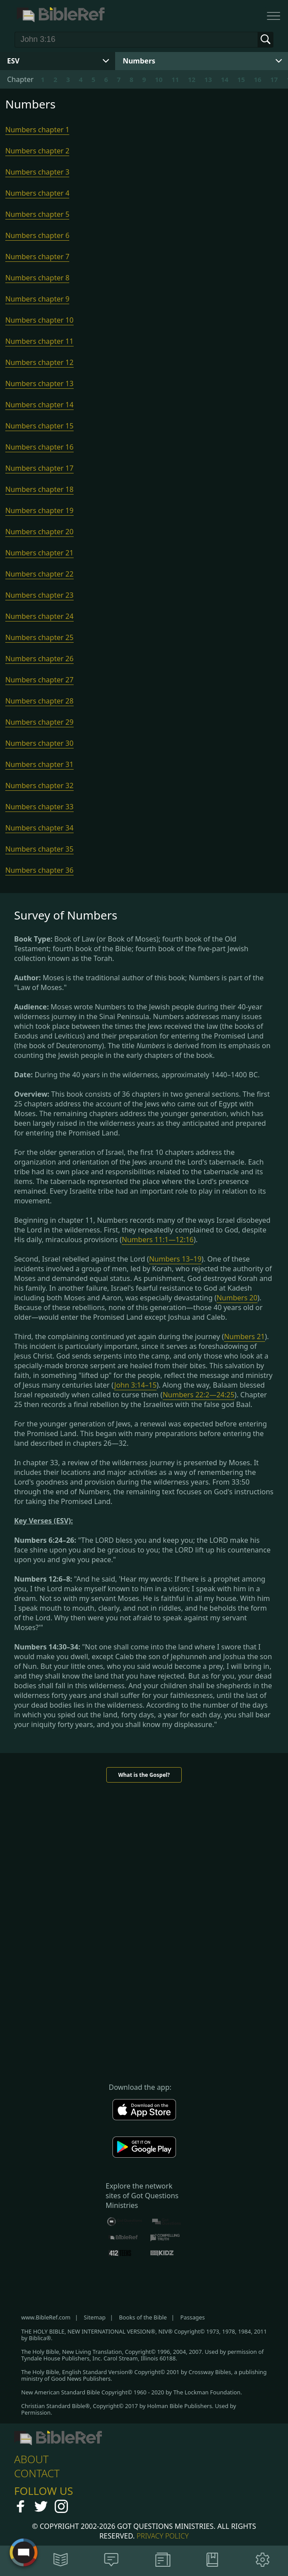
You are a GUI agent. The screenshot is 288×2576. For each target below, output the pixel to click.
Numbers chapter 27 (39, 680)
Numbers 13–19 (175, 1259)
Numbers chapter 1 (37, 129)
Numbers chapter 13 (39, 383)
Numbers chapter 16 (39, 447)
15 (241, 79)
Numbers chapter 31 (39, 764)
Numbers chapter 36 (39, 870)
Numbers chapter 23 (39, 595)
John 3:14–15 (135, 1385)
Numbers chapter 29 (39, 722)
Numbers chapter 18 (39, 489)
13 (208, 79)
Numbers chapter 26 (39, 658)
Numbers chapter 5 (37, 214)
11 (175, 79)
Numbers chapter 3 (37, 172)
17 (274, 79)
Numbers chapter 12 (39, 362)
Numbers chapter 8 (37, 278)
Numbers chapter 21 (39, 553)
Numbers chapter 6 (37, 235)
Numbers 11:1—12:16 (158, 1239)
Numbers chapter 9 (37, 299)
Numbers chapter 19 (39, 510)
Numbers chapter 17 (39, 468)
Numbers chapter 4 (37, 193)
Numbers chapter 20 (39, 531)
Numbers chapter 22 (39, 574)
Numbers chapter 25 (39, 637)
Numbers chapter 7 (37, 256)
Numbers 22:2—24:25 (199, 1395)
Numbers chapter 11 (39, 341)
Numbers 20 (237, 1298)
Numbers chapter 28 (39, 701)
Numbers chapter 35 (39, 849)
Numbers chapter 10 (39, 320)
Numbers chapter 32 (39, 785)
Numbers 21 (244, 1336)
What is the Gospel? (144, 1775)
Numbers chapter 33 (39, 807)
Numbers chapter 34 (39, 828)
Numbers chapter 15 (39, 426)
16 (257, 79)
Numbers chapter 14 (39, 404)
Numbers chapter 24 (39, 616)
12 (191, 79)
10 (158, 79)
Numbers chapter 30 (39, 743)
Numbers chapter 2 (37, 151)
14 (224, 79)
